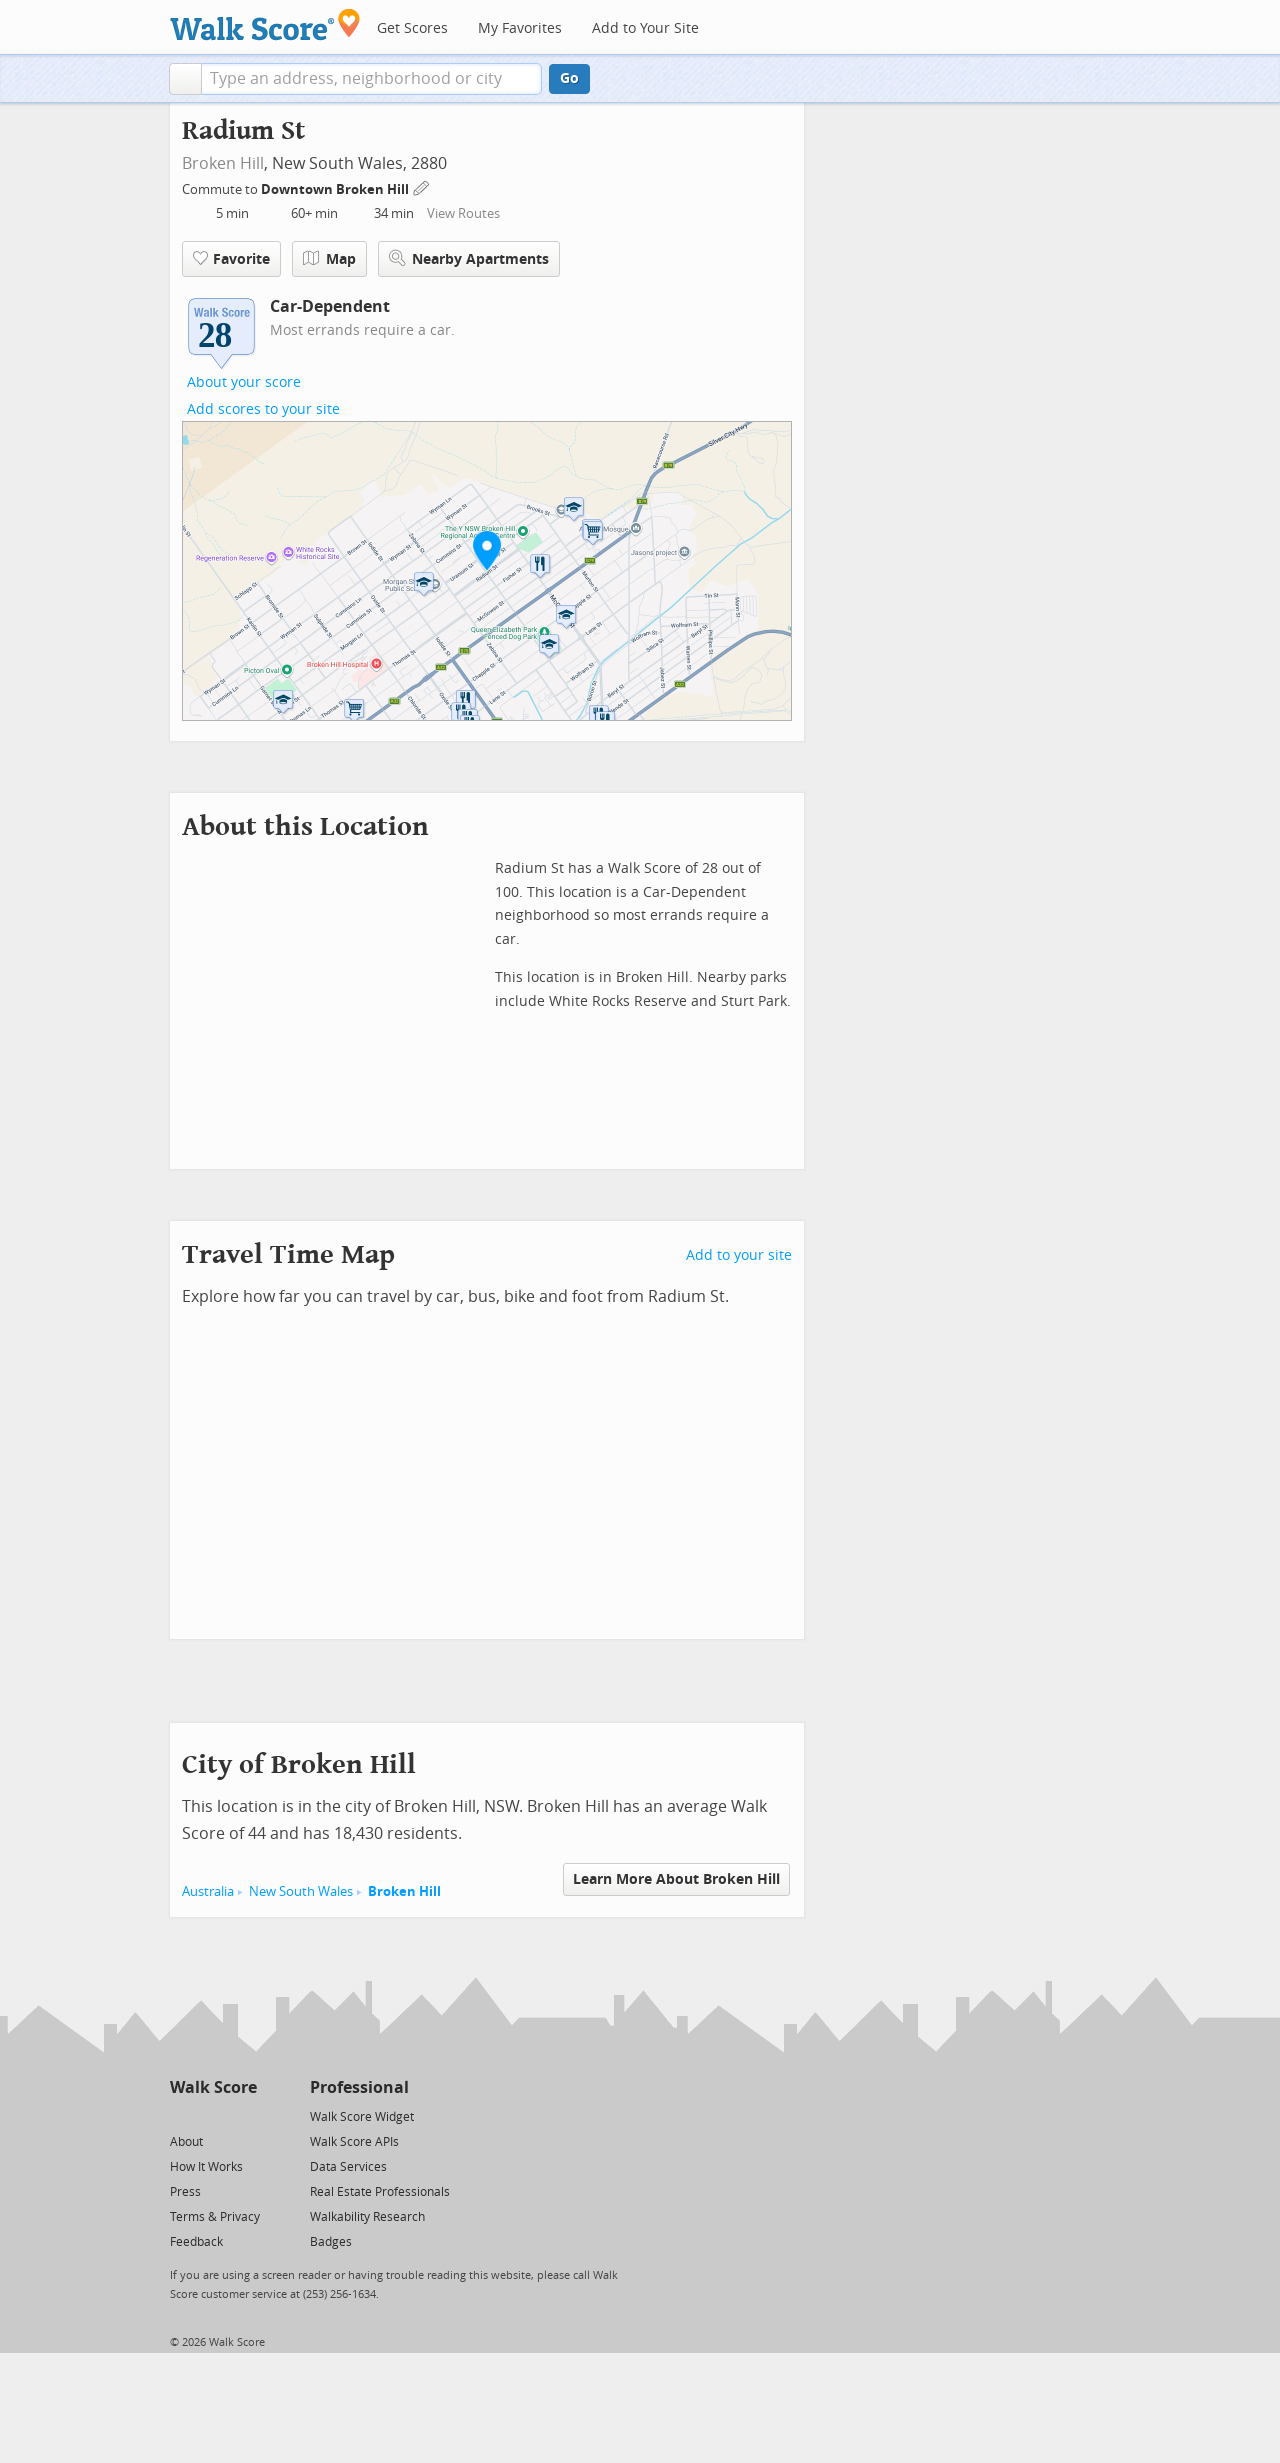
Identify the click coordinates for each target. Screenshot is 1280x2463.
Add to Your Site (645, 28)
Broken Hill (223, 163)
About (186, 2142)
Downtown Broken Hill (336, 189)
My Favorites (520, 28)
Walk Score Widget (362, 2117)
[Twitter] (181, 2115)
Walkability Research (367, 2217)
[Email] (243, 2115)
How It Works (206, 2167)
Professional (359, 2087)
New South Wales (301, 1891)
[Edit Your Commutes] (422, 186)
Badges (331, 2242)
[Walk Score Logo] (265, 24)
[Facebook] (212, 2115)
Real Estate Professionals (380, 2192)
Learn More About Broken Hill (676, 1879)
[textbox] (371, 79)
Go (569, 78)
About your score (244, 382)
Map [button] (329, 259)
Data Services (348, 2167)
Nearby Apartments (469, 258)
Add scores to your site (263, 409)
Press (185, 2192)
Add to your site (739, 1255)
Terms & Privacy (215, 2217)
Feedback (196, 2242)
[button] (185, 79)
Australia (208, 1891)
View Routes (463, 213)
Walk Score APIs (354, 2142)
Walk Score (213, 2087)
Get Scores (412, 28)
